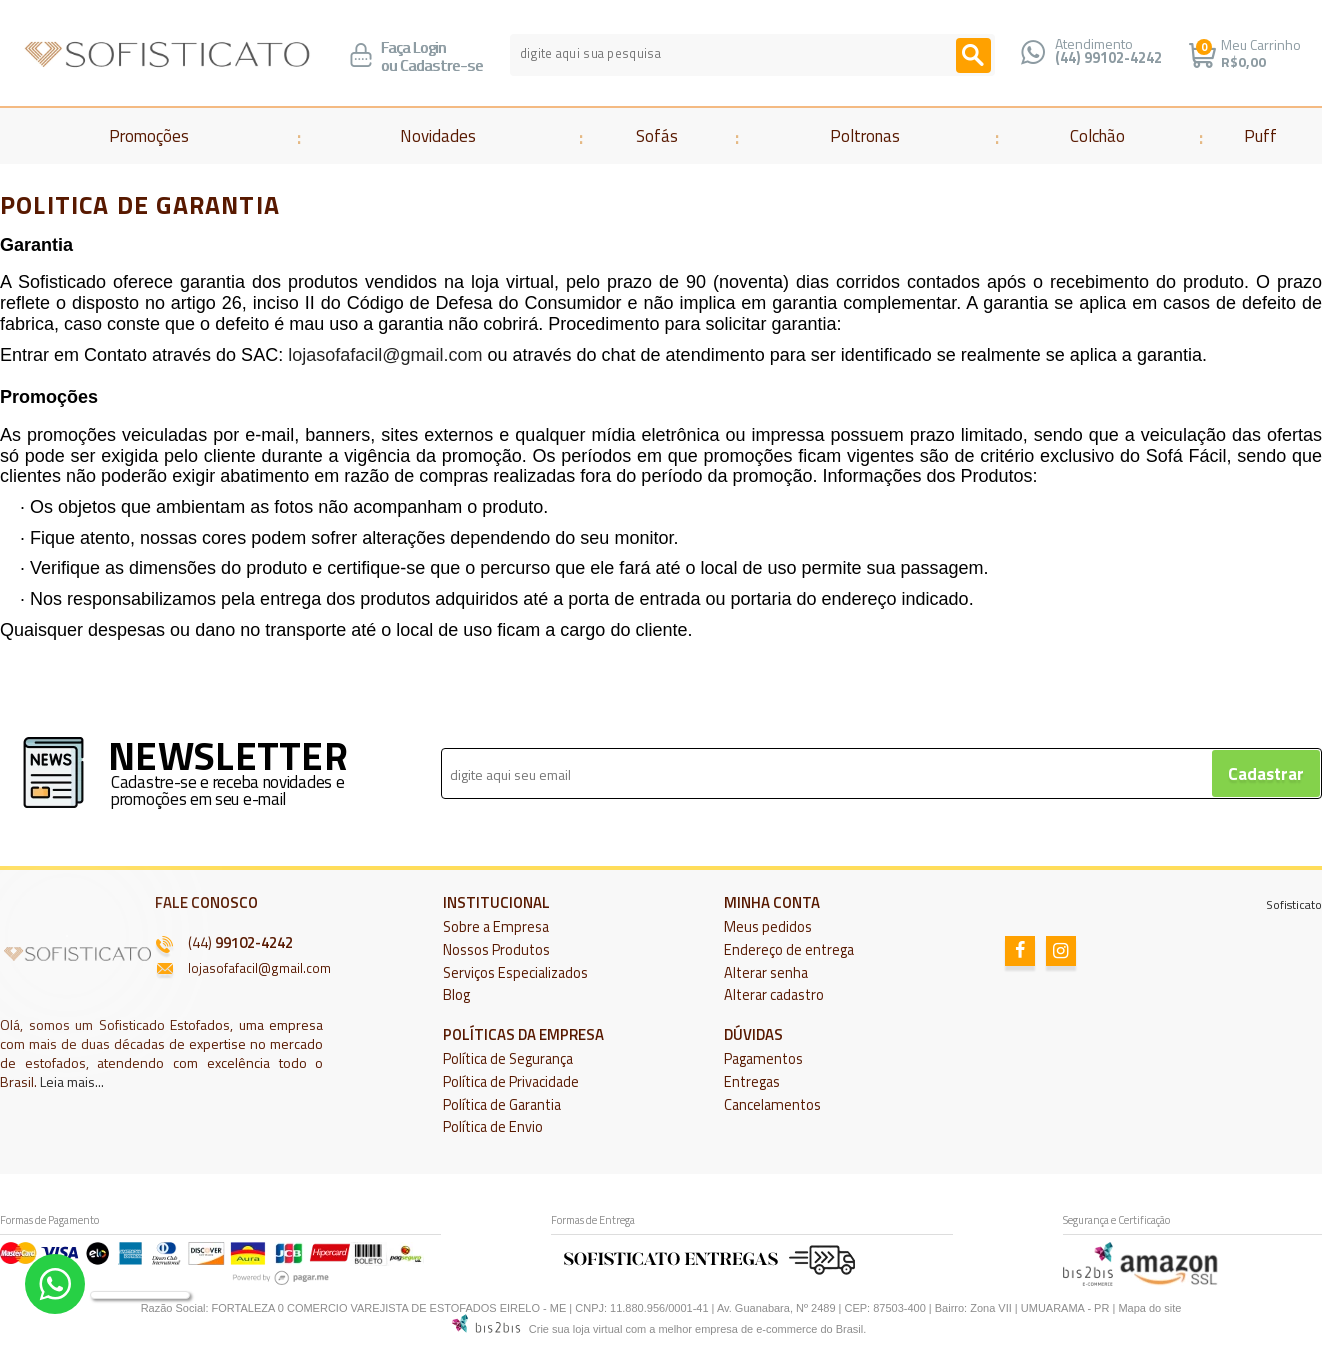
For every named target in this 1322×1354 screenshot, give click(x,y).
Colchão (1097, 136)
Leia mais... (72, 1081)
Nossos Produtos (496, 950)
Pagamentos (763, 1059)
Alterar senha (766, 973)
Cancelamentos (772, 1105)
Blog (456, 995)
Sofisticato (1294, 904)
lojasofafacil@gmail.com (385, 355)
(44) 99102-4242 (1108, 58)
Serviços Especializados (515, 973)
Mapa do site (1149, 1308)
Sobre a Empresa (496, 927)
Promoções (149, 136)
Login (429, 47)
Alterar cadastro (774, 995)
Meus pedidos (768, 927)
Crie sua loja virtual (576, 1329)
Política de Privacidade (511, 1082)
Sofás (657, 136)
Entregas (752, 1082)
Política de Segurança (508, 1059)
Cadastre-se (441, 65)
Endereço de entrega (789, 950)
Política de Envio (493, 1127)
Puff (1260, 136)
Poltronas (865, 136)
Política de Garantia (502, 1105)
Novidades (438, 136)
